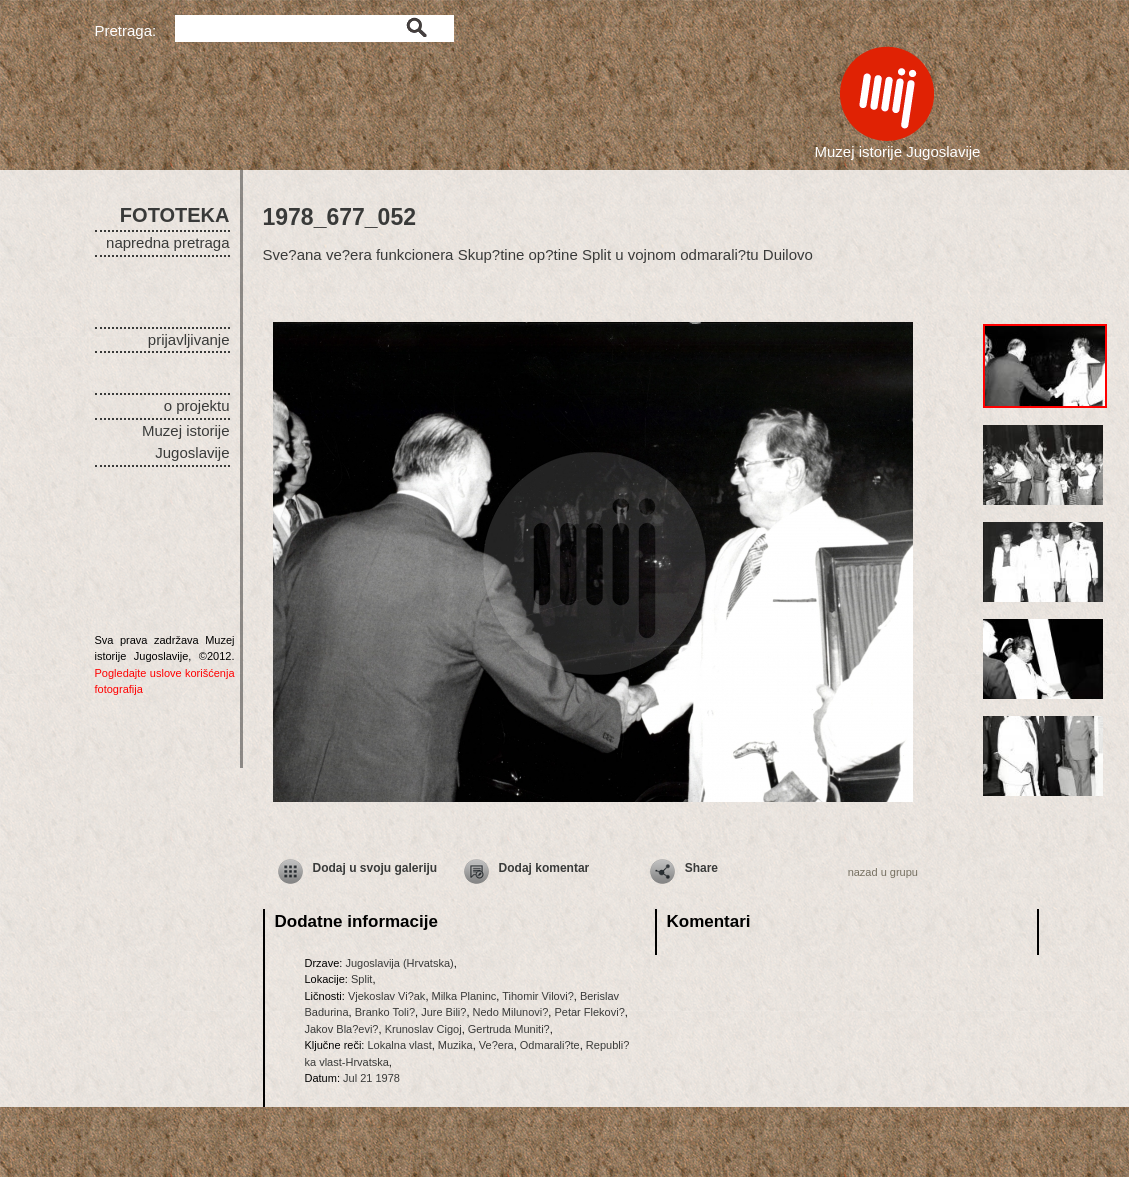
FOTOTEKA (175, 215)
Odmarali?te (550, 1045)
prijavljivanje (189, 339)
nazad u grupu (883, 872)
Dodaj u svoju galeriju (375, 868)
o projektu (197, 405)
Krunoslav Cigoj (423, 1029)
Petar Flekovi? (589, 1012)
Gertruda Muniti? (509, 1029)
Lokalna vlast (399, 1045)
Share (701, 868)
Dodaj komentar (544, 868)
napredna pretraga (167, 242)
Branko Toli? (385, 1012)
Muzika (455, 1045)
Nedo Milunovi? (511, 1012)
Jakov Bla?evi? (342, 1029)
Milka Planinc (464, 996)
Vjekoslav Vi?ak (386, 996)
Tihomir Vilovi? (538, 996)
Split (361, 979)
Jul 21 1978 (371, 1078)
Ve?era (496, 1045)
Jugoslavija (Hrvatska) (399, 963)
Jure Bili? (443, 1012)
